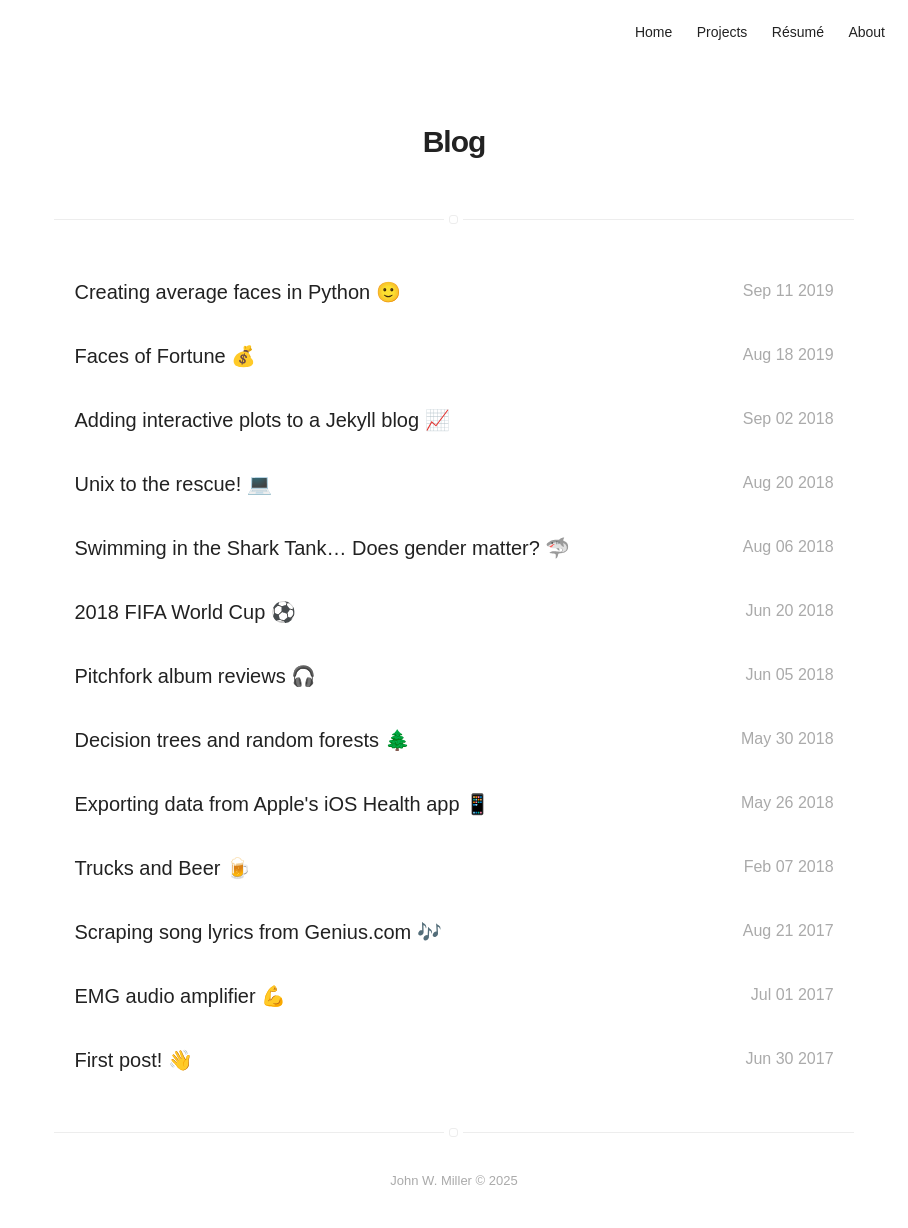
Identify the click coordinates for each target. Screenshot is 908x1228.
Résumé (798, 32)
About (866, 32)
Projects (722, 32)
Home (653, 32)
